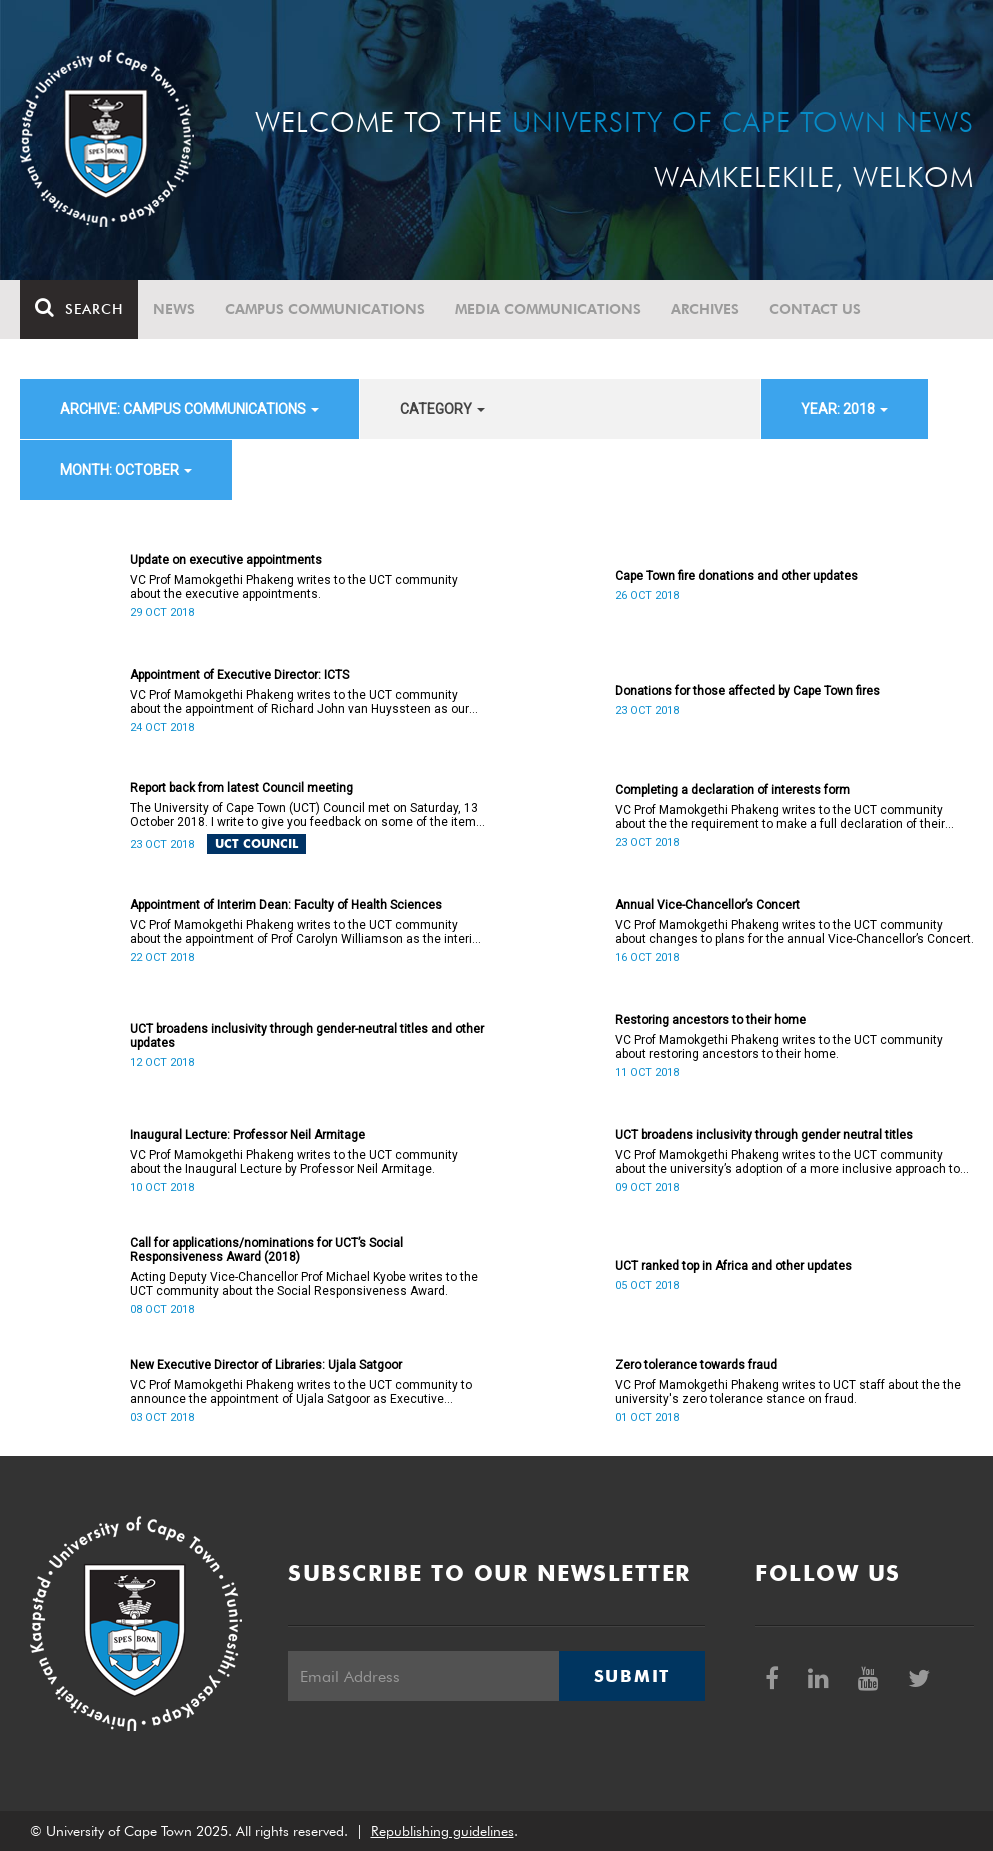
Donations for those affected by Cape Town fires (747, 691)
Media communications (548, 309)
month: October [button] (126, 470)
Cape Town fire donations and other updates (736, 576)
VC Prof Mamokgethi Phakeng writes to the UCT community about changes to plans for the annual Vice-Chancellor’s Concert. (794, 932)
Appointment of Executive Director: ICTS (239, 675)
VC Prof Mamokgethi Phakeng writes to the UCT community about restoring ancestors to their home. (779, 1047)
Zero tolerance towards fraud (696, 1365)
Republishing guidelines (442, 1831)
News (174, 309)
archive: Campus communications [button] (189, 409)
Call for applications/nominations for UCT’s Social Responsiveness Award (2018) (266, 1250)
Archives (705, 309)
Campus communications (325, 309)
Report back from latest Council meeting (241, 788)
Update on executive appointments (226, 560)
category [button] (442, 409)
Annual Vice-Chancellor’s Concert (707, 905)
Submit (632, 1676)
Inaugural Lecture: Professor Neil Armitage (247, 1135)
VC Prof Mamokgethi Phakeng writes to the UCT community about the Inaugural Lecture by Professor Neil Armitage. (294, 1162)
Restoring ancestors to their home (710, 1020)
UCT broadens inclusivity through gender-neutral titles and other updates (307, 1036)
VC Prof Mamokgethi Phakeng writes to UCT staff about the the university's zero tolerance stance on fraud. (788, 1392)
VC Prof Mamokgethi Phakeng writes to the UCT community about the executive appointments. (294, 587)
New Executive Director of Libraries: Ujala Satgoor (266, 1365)
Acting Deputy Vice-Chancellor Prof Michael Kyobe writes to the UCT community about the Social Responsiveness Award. (304, 1284)
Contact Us (815, 309)
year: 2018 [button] (844, 409)
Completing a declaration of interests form (732, 790)
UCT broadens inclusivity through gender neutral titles (764, 1135)
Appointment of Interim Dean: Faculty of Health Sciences (286, 905)
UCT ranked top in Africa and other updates (733, 1266)
